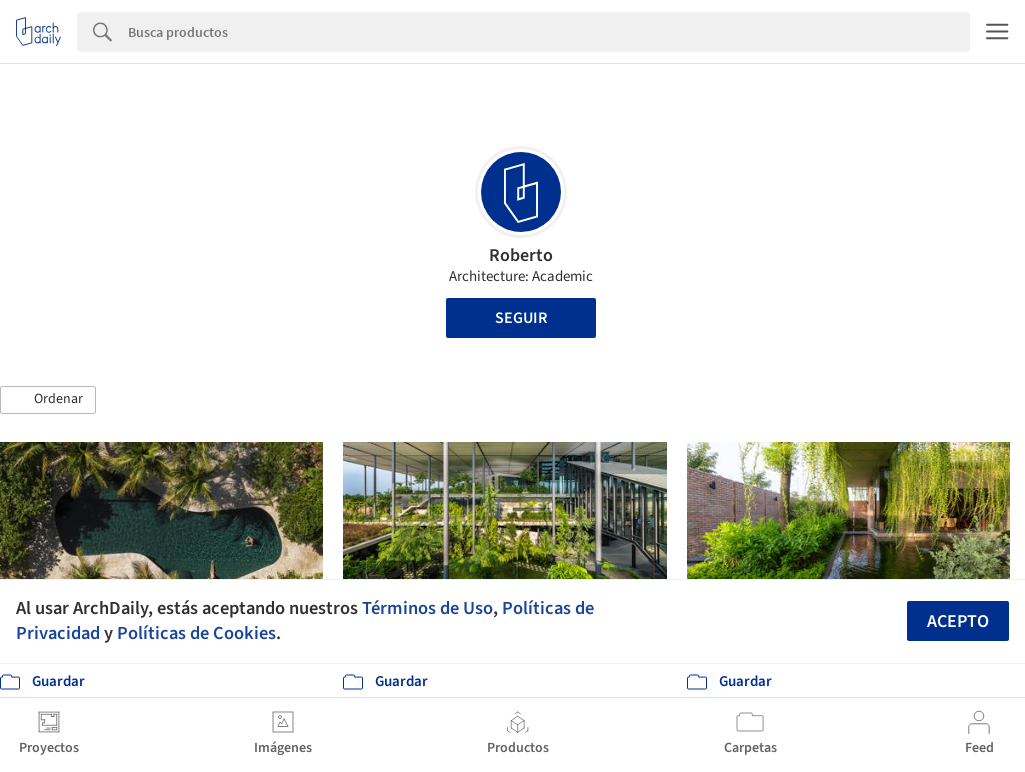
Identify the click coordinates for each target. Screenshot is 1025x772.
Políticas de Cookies (196, 633)
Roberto (521, 255)
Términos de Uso (427, 608)
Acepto (958, 621)
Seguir (521, 318)
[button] (48, 400)
